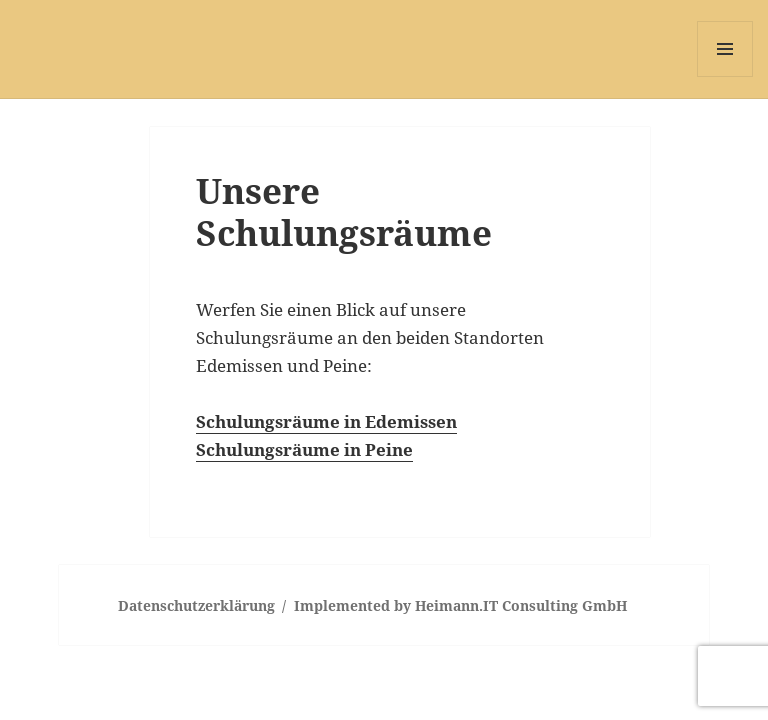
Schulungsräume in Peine (304, 449)
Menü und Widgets (725, 76)
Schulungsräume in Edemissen (326, 421)
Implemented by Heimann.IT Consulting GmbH (460, 605)
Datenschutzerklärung (196, 605)
